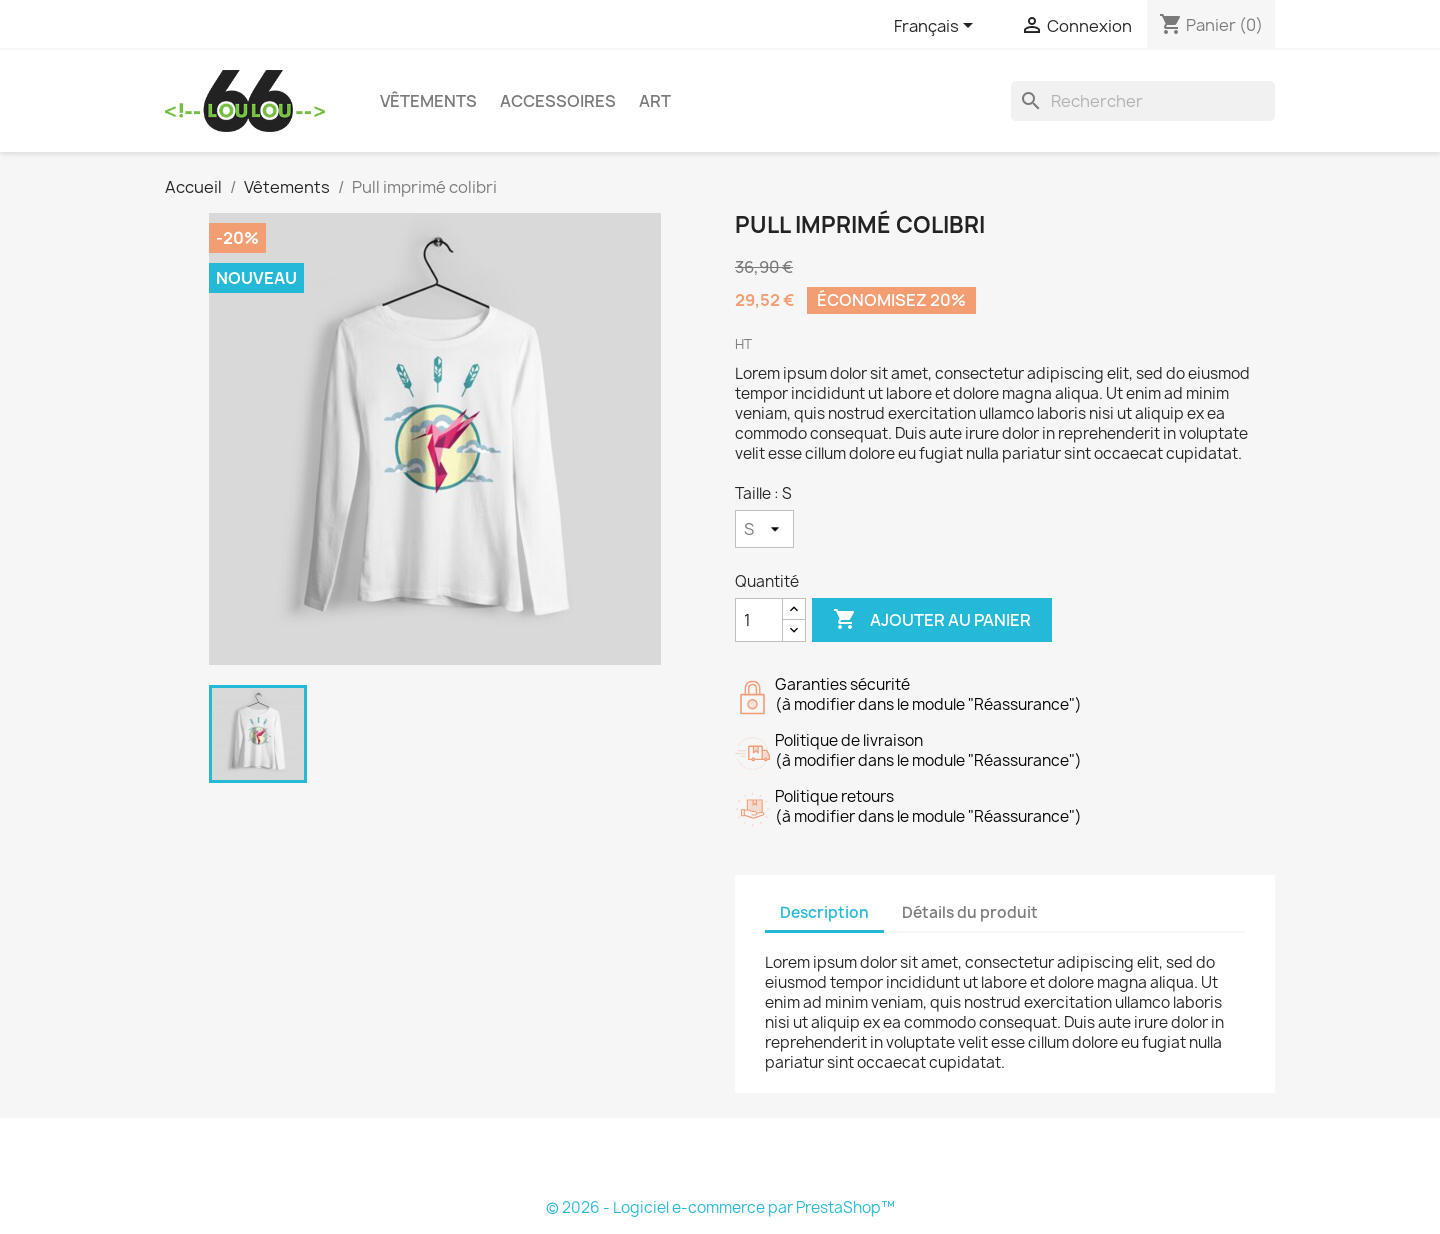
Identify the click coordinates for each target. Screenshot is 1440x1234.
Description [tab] (824, 912)
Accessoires (558, 101)
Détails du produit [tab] (970, 912)
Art (655, 101)
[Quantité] (759, 620)
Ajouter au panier (932, 620)
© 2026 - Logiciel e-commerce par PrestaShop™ (720, 1207)
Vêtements (428, 101)
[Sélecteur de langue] (937, 27)
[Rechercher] (1143, 101)
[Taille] (764, 529)
